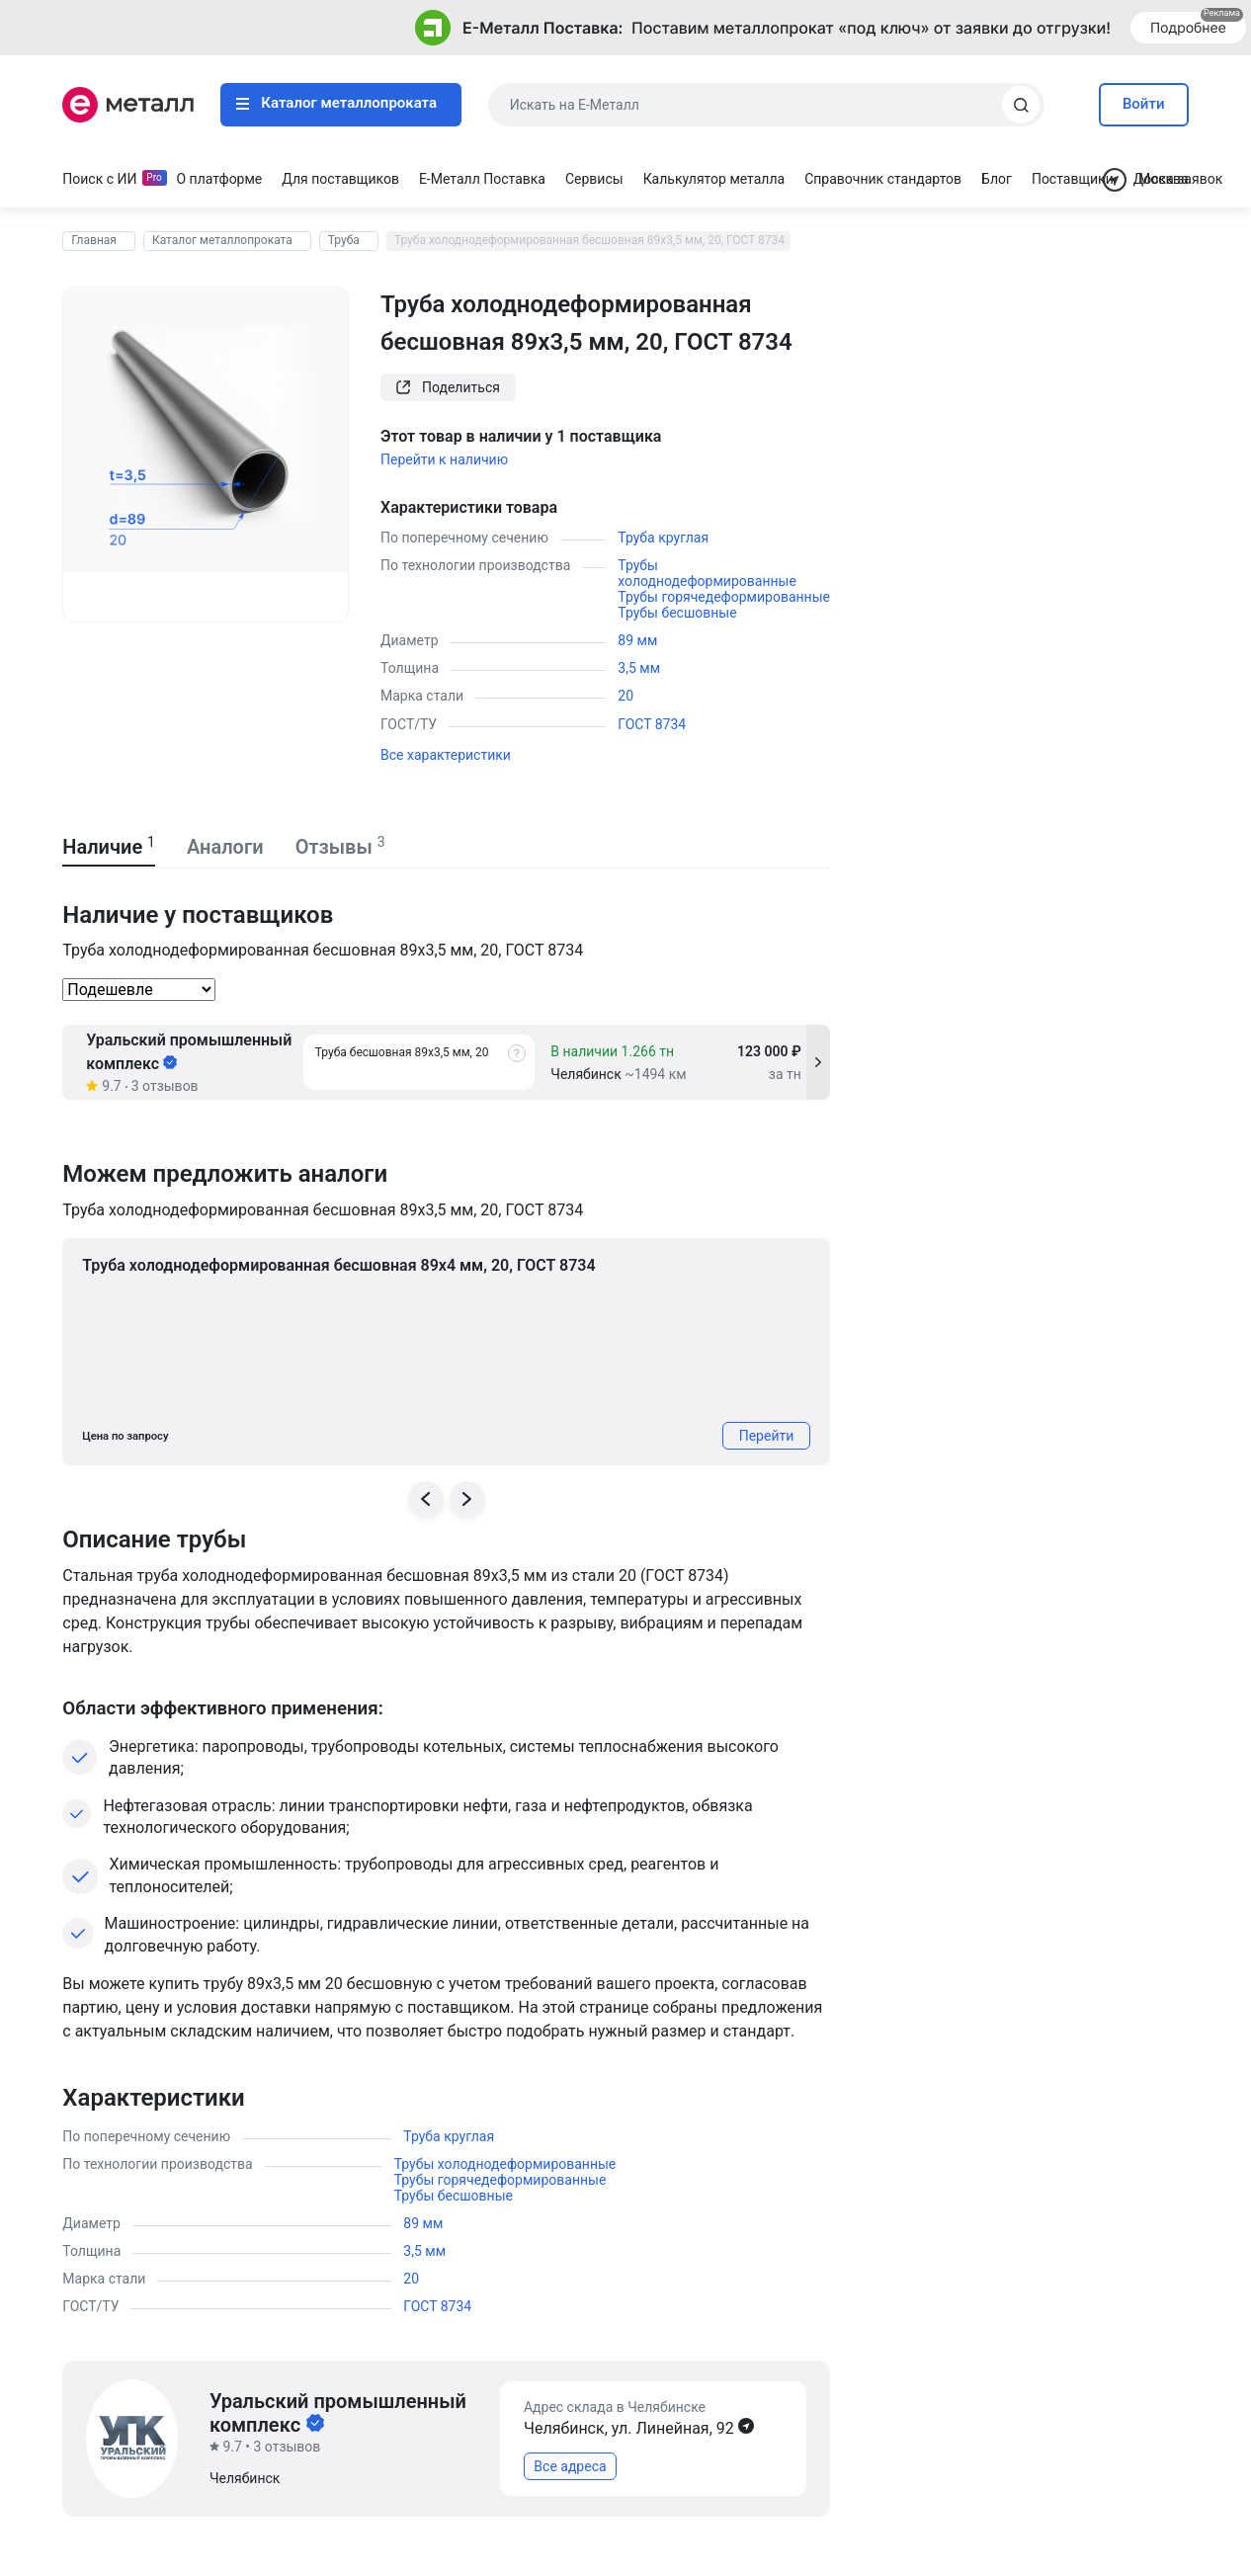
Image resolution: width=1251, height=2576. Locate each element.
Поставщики (1073, 179)
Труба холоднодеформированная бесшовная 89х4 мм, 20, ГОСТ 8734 (338, 1265)
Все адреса (570, 2466)
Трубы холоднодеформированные (707, 573)
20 (625, 696)
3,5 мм (639, 668)
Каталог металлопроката (336, 103)
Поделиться (448, 387)
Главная (94, 240)
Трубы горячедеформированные (724, 597)
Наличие (108, 847)
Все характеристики (445, 755)
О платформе (220, 179)
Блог (996, 179)
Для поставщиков (340, 179)
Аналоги (225, 847)
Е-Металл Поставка (482, 179)
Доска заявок (1177, 179)
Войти (1144, 104)
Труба (344, 240)
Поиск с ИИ (99, 179)
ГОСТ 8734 (652, 724)
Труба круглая (663, 537)
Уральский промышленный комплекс (189, 1052)
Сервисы (594, 179)
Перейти (766, 1436)
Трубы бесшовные (677, 613)
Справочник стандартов (882, 179)
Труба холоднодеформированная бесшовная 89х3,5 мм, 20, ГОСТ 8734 (589, 240)
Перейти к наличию (444, 459)
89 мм (637, 640)
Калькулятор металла (714, 179)
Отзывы (340, 847)
